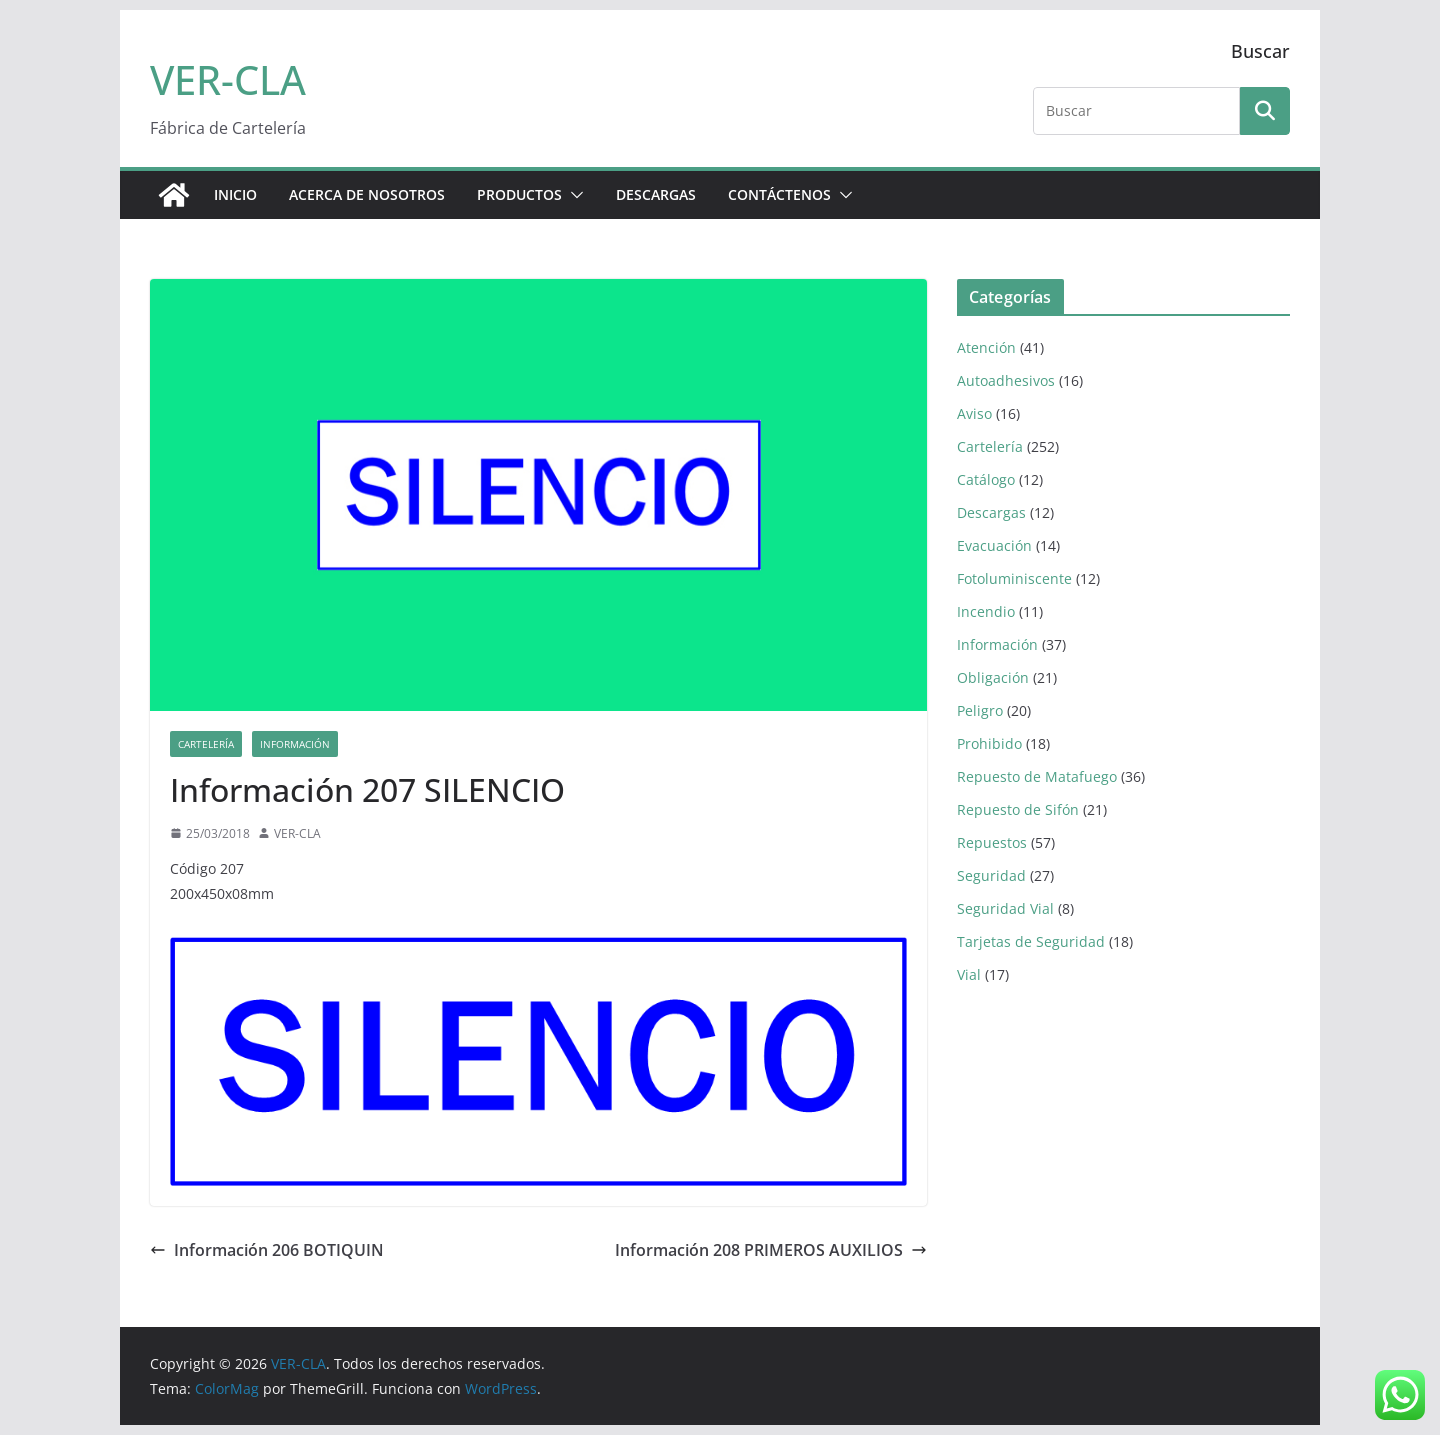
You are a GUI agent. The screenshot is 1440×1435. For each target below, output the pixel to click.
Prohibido (989, 743)
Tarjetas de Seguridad (1031, 941)
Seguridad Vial (1005, 908)
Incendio (986, 611)
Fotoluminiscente (1014, 578)
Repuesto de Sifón (1018, 809)
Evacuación (994, 545)
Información (295, 744)
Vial (969, 974)
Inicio (235, 194)
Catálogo (986, 479)
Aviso (974, 413)
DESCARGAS (656, 194)
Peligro (980, 710)
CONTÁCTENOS (779, 194)
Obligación (993, 677)
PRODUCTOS (519, 194)
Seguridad (991, 875)
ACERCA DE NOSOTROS (367, 194)
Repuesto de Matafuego (1037, 776)
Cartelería (206, 744)
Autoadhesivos (1006, 380)
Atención (986, 347)
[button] (573, 195)
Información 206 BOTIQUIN (267, 1250)
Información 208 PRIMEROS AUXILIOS (771, 1250)
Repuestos (992, 842)
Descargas (991, 512)
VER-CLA (228, 79)
